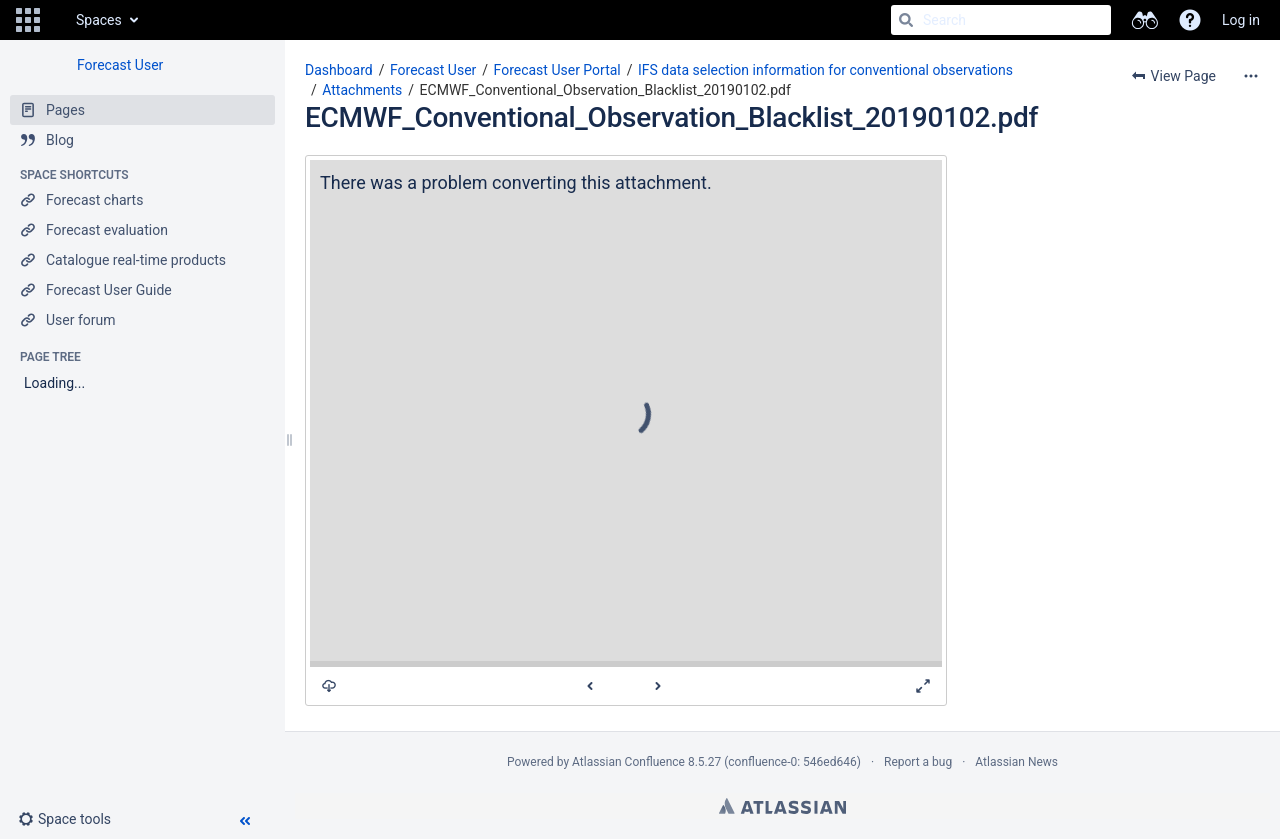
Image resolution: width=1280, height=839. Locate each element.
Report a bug (918, 762)
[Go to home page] (56, 20)
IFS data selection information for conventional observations (825, 70)
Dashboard (339, 70)
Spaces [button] (99, 20)
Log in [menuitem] (1241, 20)
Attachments (362, 90)
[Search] (906, 20)
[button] (28, 20)
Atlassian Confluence (628, 762)
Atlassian (782, 806)
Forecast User (120, 65)
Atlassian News (1016, 762)
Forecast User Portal (557, 70)
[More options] (1251, 76)
